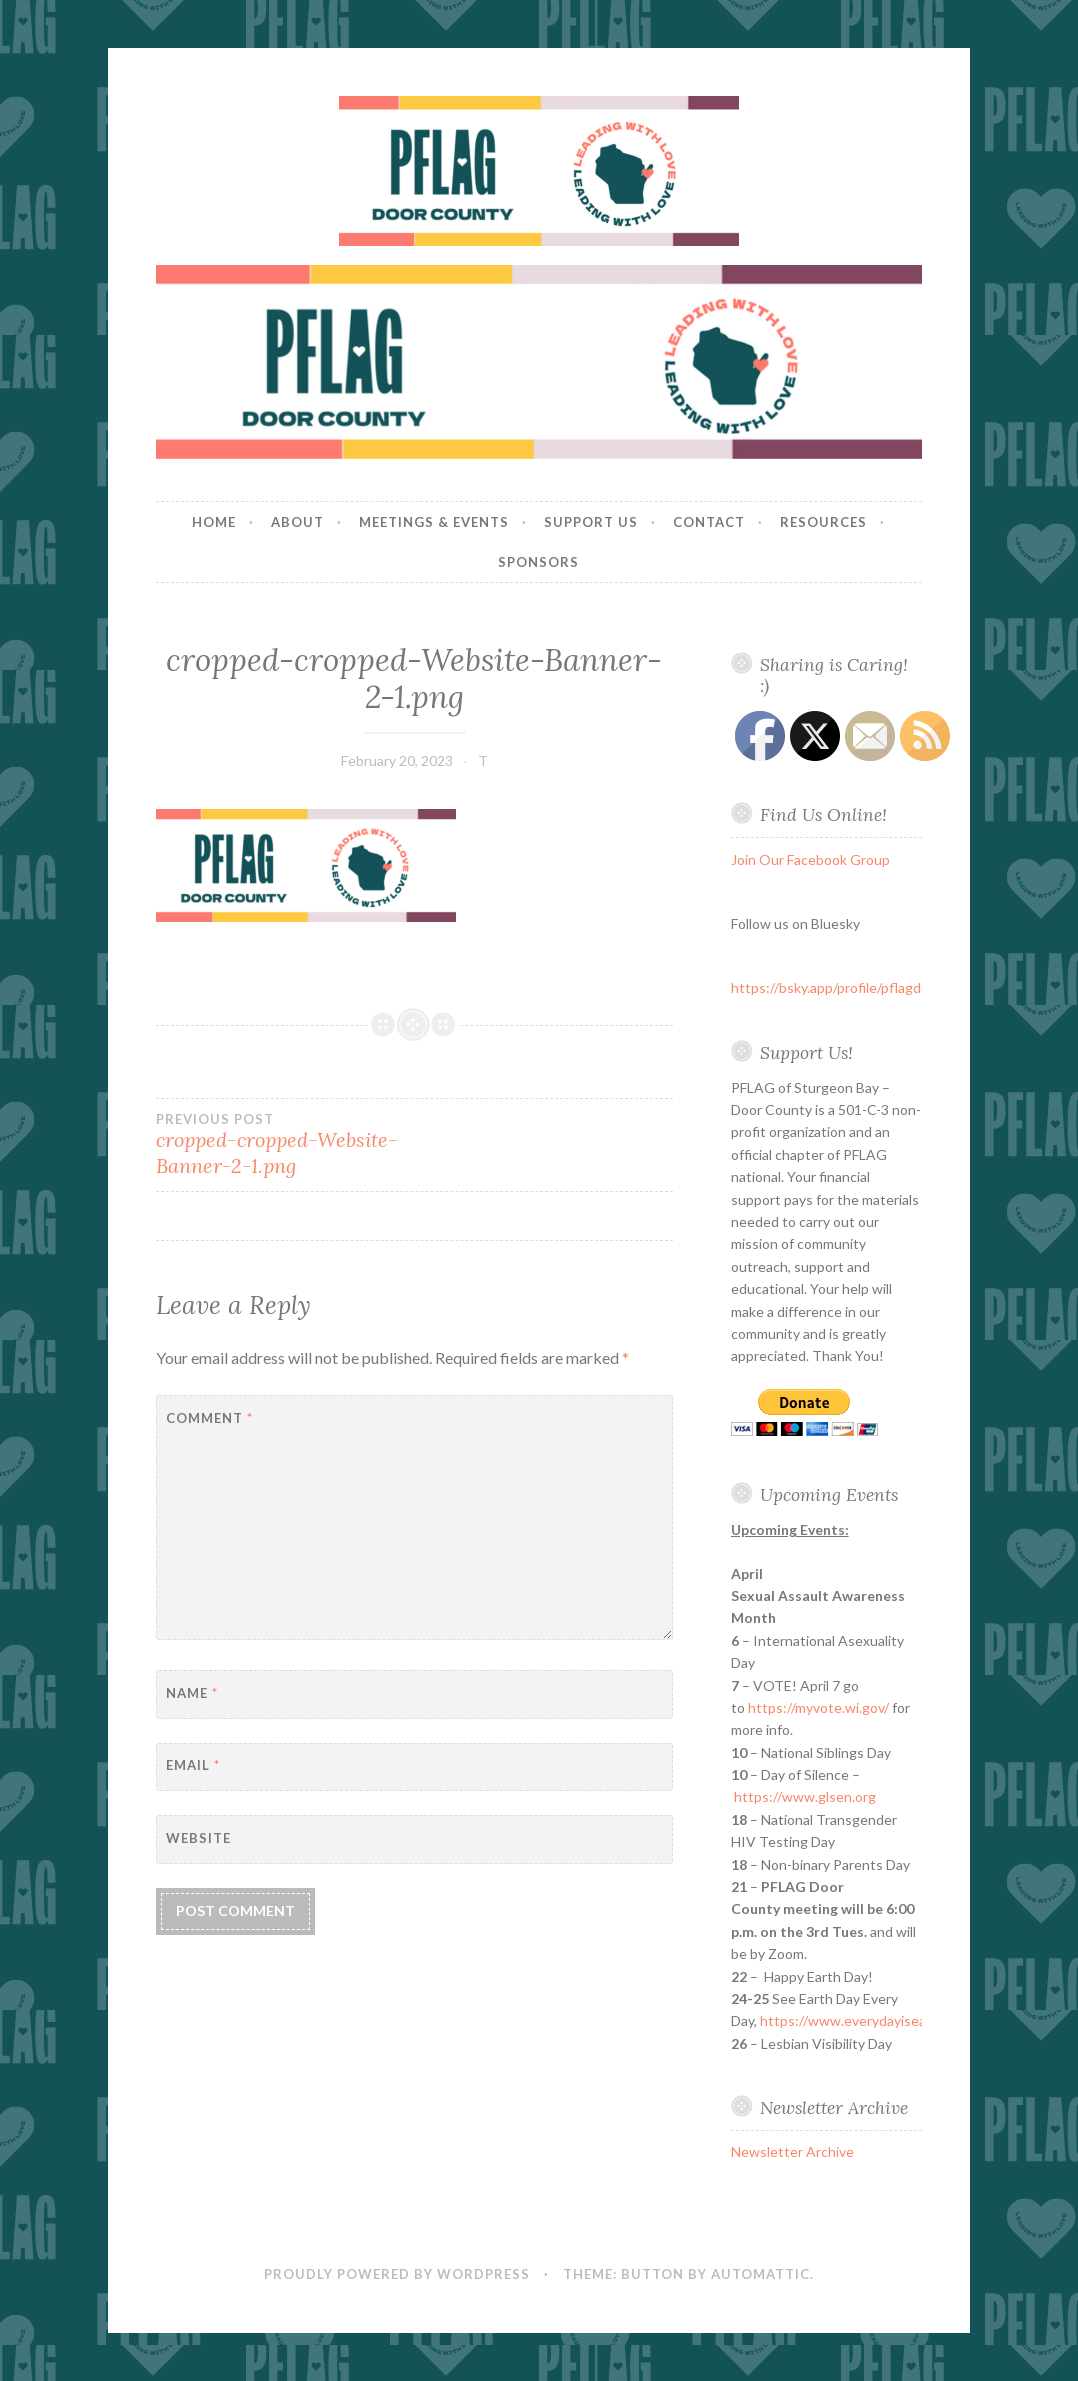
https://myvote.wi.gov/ (818, 1707)
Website (198, 1838)
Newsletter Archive (792, 2151)
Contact (709, 522)
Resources (823, 522)
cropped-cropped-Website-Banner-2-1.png (285, 1145)
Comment (209, 1418)
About (297, 522)
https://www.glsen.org (805, 1796)
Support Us (591, 522)
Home (214, 522)
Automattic (760, 2274)
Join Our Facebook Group (810, 859)
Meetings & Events (434, 522)
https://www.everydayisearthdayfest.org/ (891, 2020)
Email (193, 1765)
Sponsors (538, 562)
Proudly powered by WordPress (397, 2274)
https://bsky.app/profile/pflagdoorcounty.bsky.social (892, 987)
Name (192, 1693)
